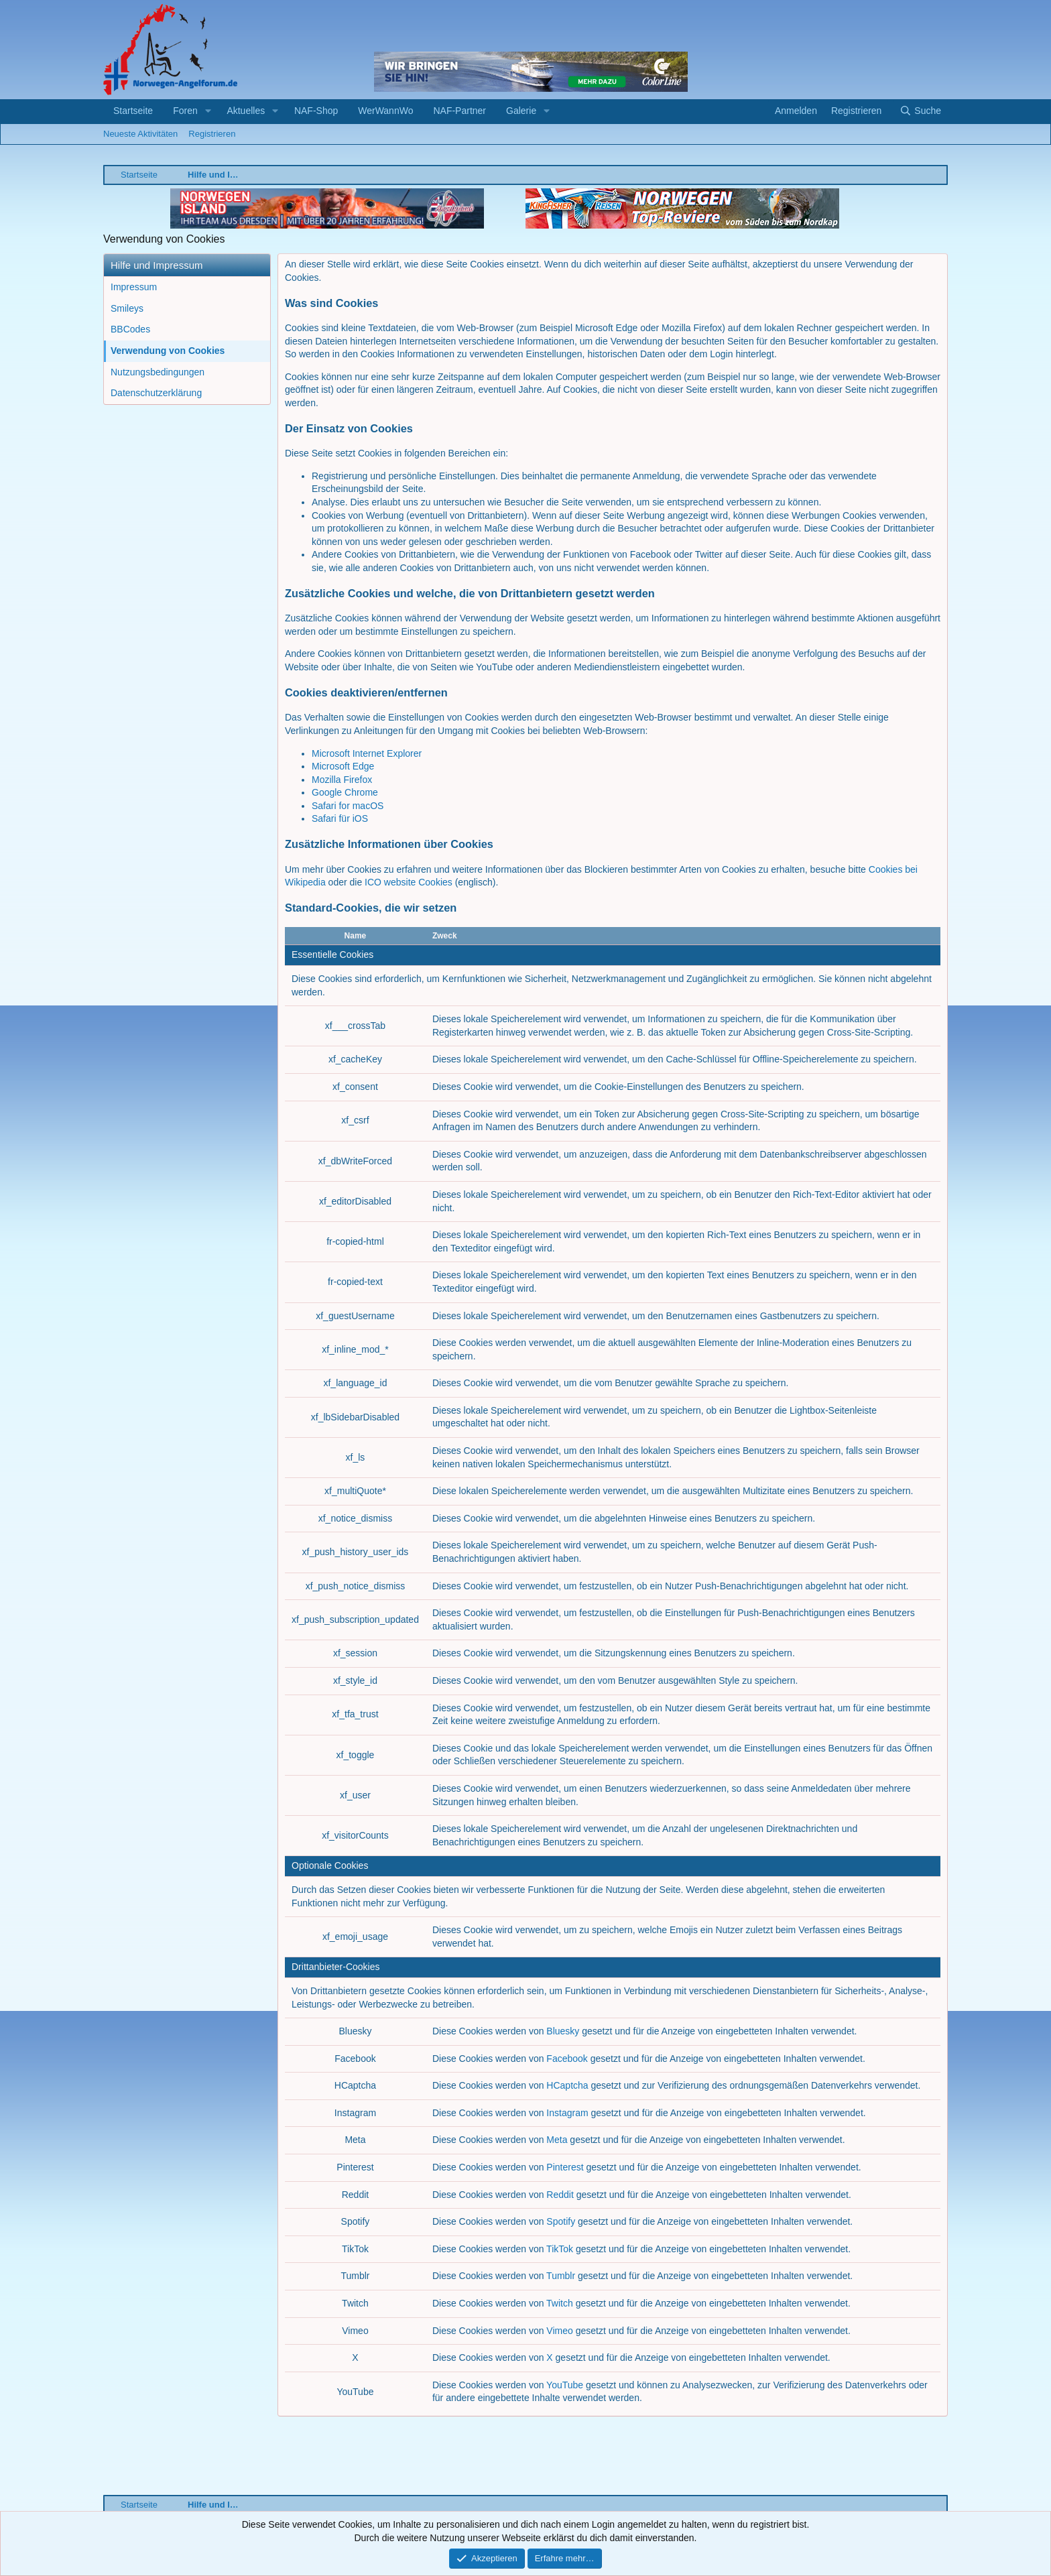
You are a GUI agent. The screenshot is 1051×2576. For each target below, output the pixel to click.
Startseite (133, 110)
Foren (185, 110)
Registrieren (211, 134)
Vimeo (559, 2330)
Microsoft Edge (343, 766)
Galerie (521, 110)
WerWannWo (385, 110)
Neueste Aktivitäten (140, 134)
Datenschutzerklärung (156, 392)
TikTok (559, 2249)
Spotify (560, 2221)
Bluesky (562, 2031)
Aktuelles (246, 110)
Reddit (559, 2194)
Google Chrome (345, 792)
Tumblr (560, 2275)
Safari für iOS (340, 818)
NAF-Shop (316, 110)
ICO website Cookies (408, 882)
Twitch (559, 2303)
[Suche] (920, 111)
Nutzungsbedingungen (157, 372)
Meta (556, 2139)
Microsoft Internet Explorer (367, 753)
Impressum (134, 287)
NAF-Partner (459, 110)
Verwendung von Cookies (168, 350)
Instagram (567, 2112)
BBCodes (130, 329)
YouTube (564, 2385)
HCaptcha (567, 2085)
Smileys (127, 308)
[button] (208, 111)
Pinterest (564, 2167)
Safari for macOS (347, 805)
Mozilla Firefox (342, 779)
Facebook (566, 2058)
